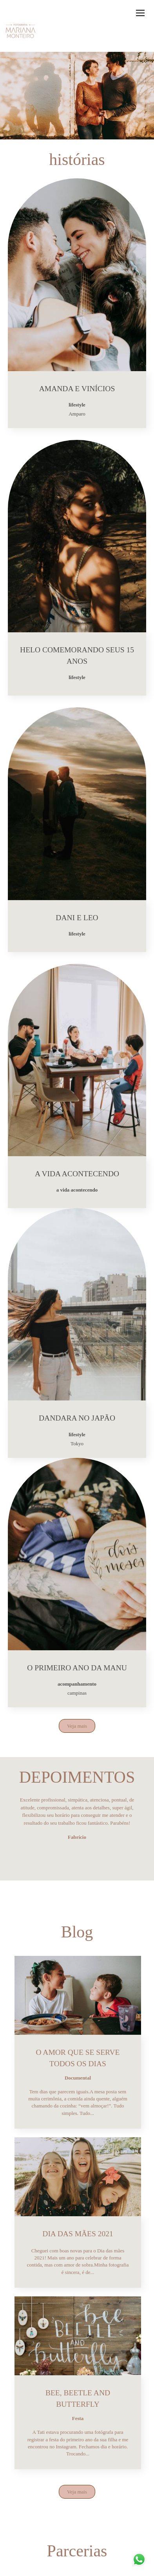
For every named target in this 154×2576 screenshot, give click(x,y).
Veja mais (77, 1726)
